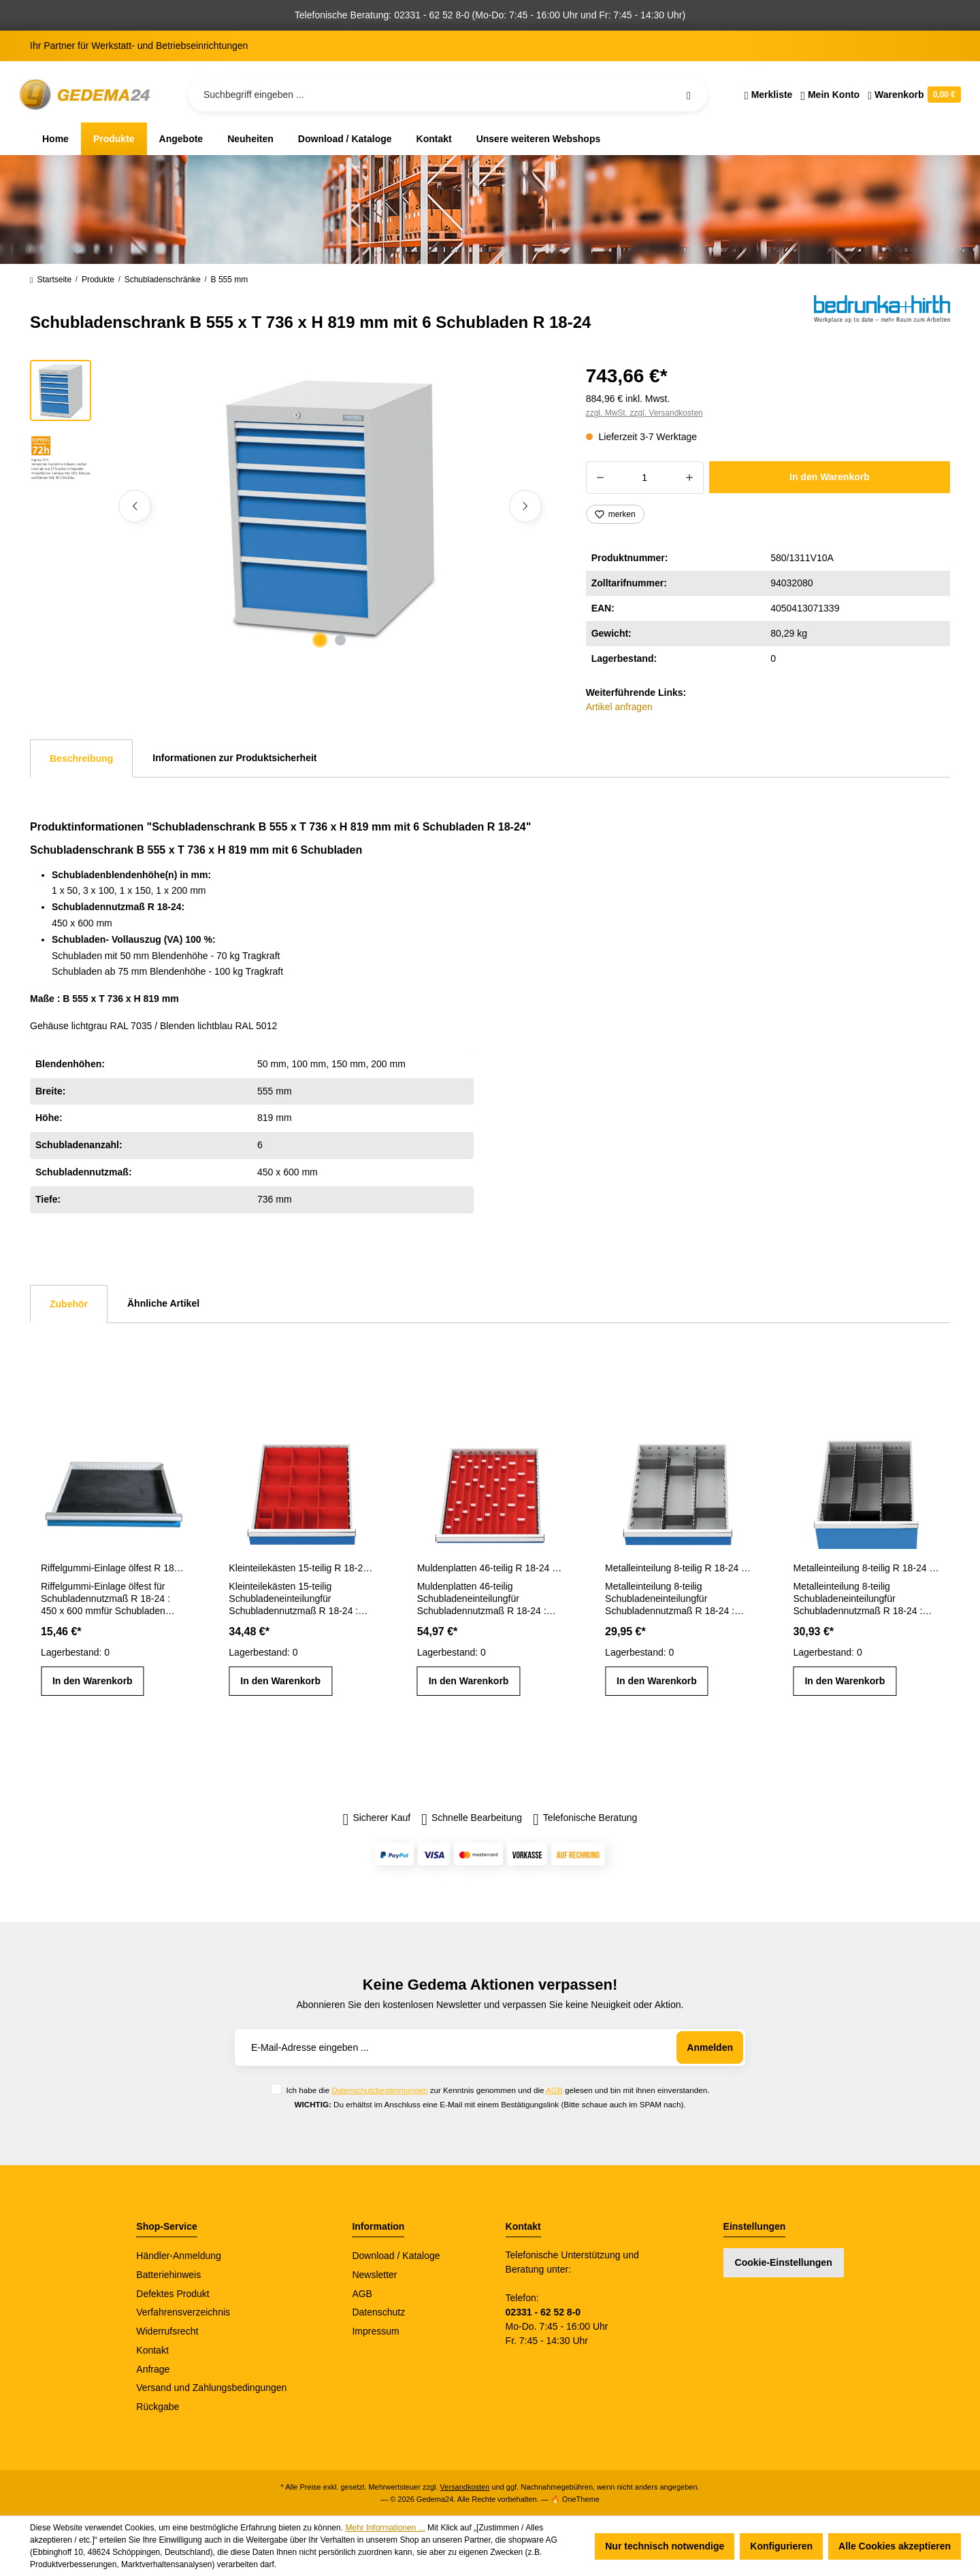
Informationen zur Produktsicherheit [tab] (234, 757)
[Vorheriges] (134, 506)
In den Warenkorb (829, 476)
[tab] (81, 758)
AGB (554, 2090)
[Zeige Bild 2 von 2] (340, 640)
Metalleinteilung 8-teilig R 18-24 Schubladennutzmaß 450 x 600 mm (678, 1567)
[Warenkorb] (912, 94)
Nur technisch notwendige (664, 2546)
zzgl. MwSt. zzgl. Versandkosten (644, 413)
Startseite (50, 279)
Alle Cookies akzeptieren (894, 2546)
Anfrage (152, 2369)
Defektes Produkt (172, 2293)
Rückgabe (157, 2406)
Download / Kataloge (396, 2255)
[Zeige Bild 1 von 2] (319, 640)
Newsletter (374, 2274)
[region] (292, 506)
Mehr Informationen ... (385, 2527)
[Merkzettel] (768, 94)
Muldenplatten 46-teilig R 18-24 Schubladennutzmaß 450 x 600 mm (490, 1567)
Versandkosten (465, 2487)
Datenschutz (378, 2312)
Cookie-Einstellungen (783, 2262)
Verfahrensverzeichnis (183, 2312)
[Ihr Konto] (830, 94)
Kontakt (152, 2350)
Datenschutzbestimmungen (379, 2090)
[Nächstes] (525, 506)
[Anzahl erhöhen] (690, 477)
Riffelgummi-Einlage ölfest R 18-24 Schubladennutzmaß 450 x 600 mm (113, 1567)
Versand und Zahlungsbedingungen (211, 2387)
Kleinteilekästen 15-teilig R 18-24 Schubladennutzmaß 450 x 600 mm (301, 1567)
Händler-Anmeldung (178, 2255)
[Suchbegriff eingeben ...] (448, 95)
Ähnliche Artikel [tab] (163, 1303)
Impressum (375, 2331)
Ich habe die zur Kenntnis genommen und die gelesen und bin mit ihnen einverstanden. (497, 2090)
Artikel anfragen (619, 706)
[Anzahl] (644, 477)
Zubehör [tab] (69, 1304)
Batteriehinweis (168, 2274)
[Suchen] (689, 95)
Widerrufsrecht (167, 2331)
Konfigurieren (781, 2546)
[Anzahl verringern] (600, 477)
